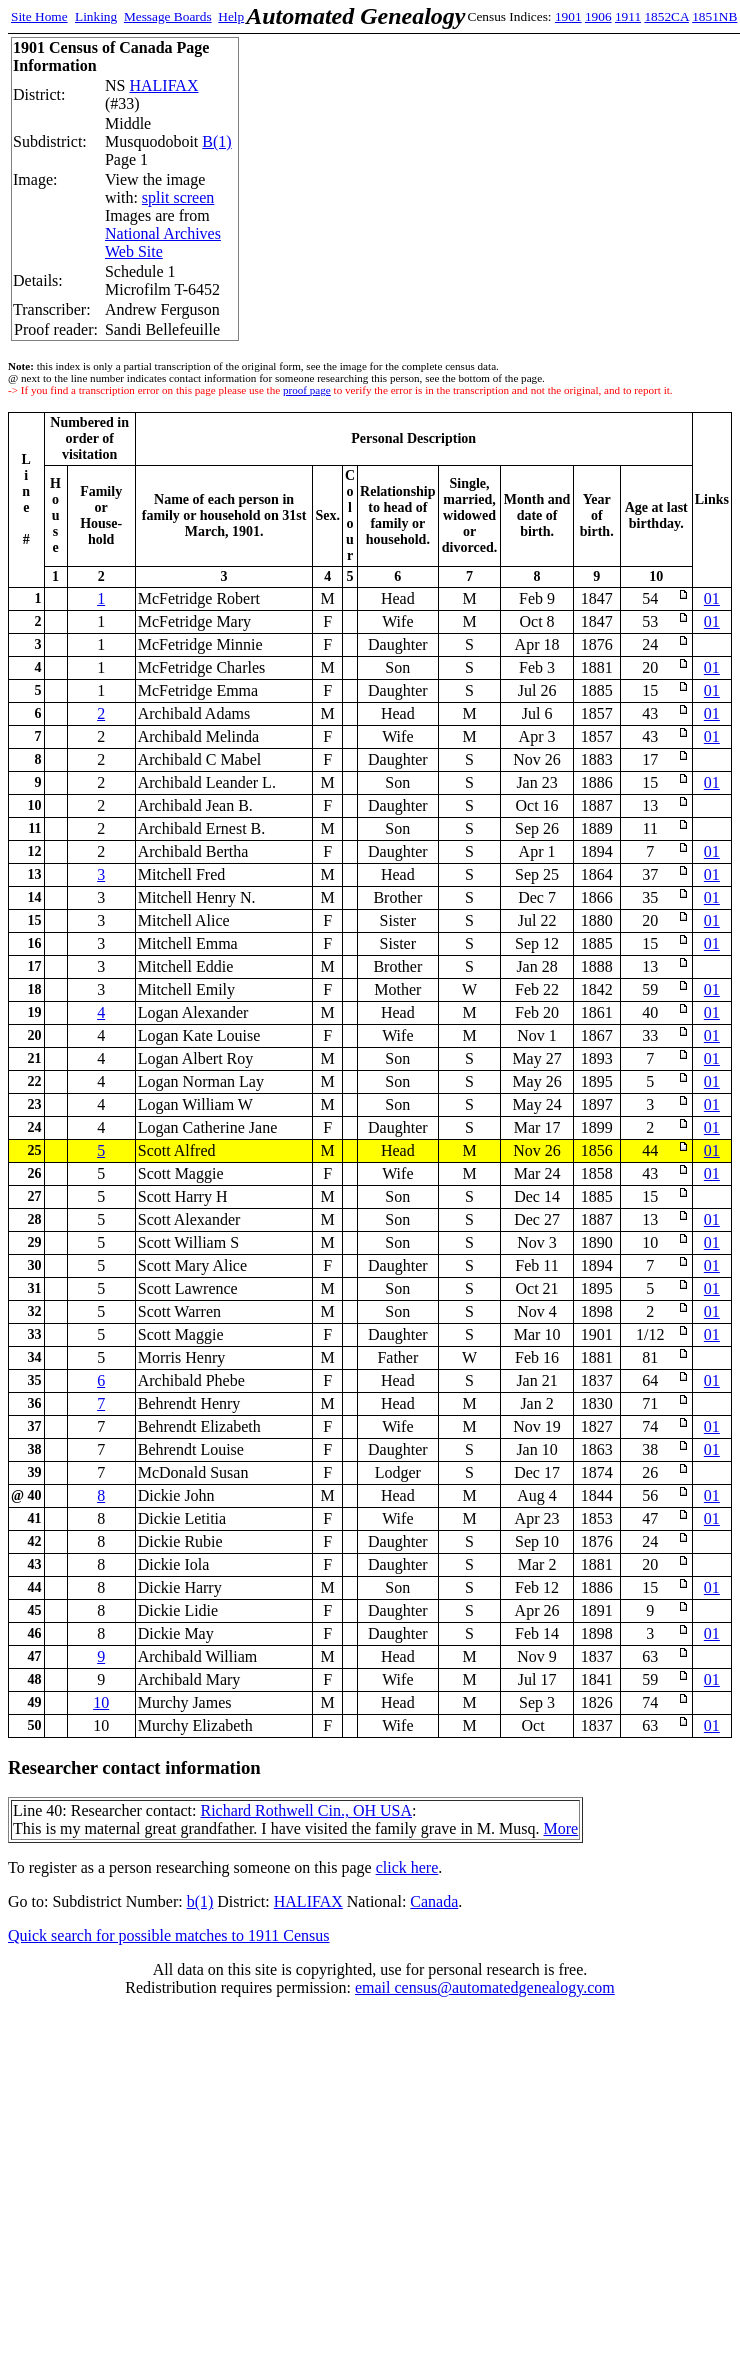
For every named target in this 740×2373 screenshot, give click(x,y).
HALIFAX (163, 85)
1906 (598, 16)
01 (712, 598)
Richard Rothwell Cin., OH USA (306, 1810)
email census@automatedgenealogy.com (485, 1987)
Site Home (39, 16)
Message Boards (168, 16)
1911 (628, 16)
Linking (96, 16)
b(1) (200, 1901)
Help (231, 16)
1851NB (714, 16)
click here (407, 1867)
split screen (178, 197)
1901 (568, 16)
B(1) (216, 141)
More (561, 1828)
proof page (307, 390)
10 (101, 1702)
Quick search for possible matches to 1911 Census (169, 1935)
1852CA (666, 16)
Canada (434, 1901)
